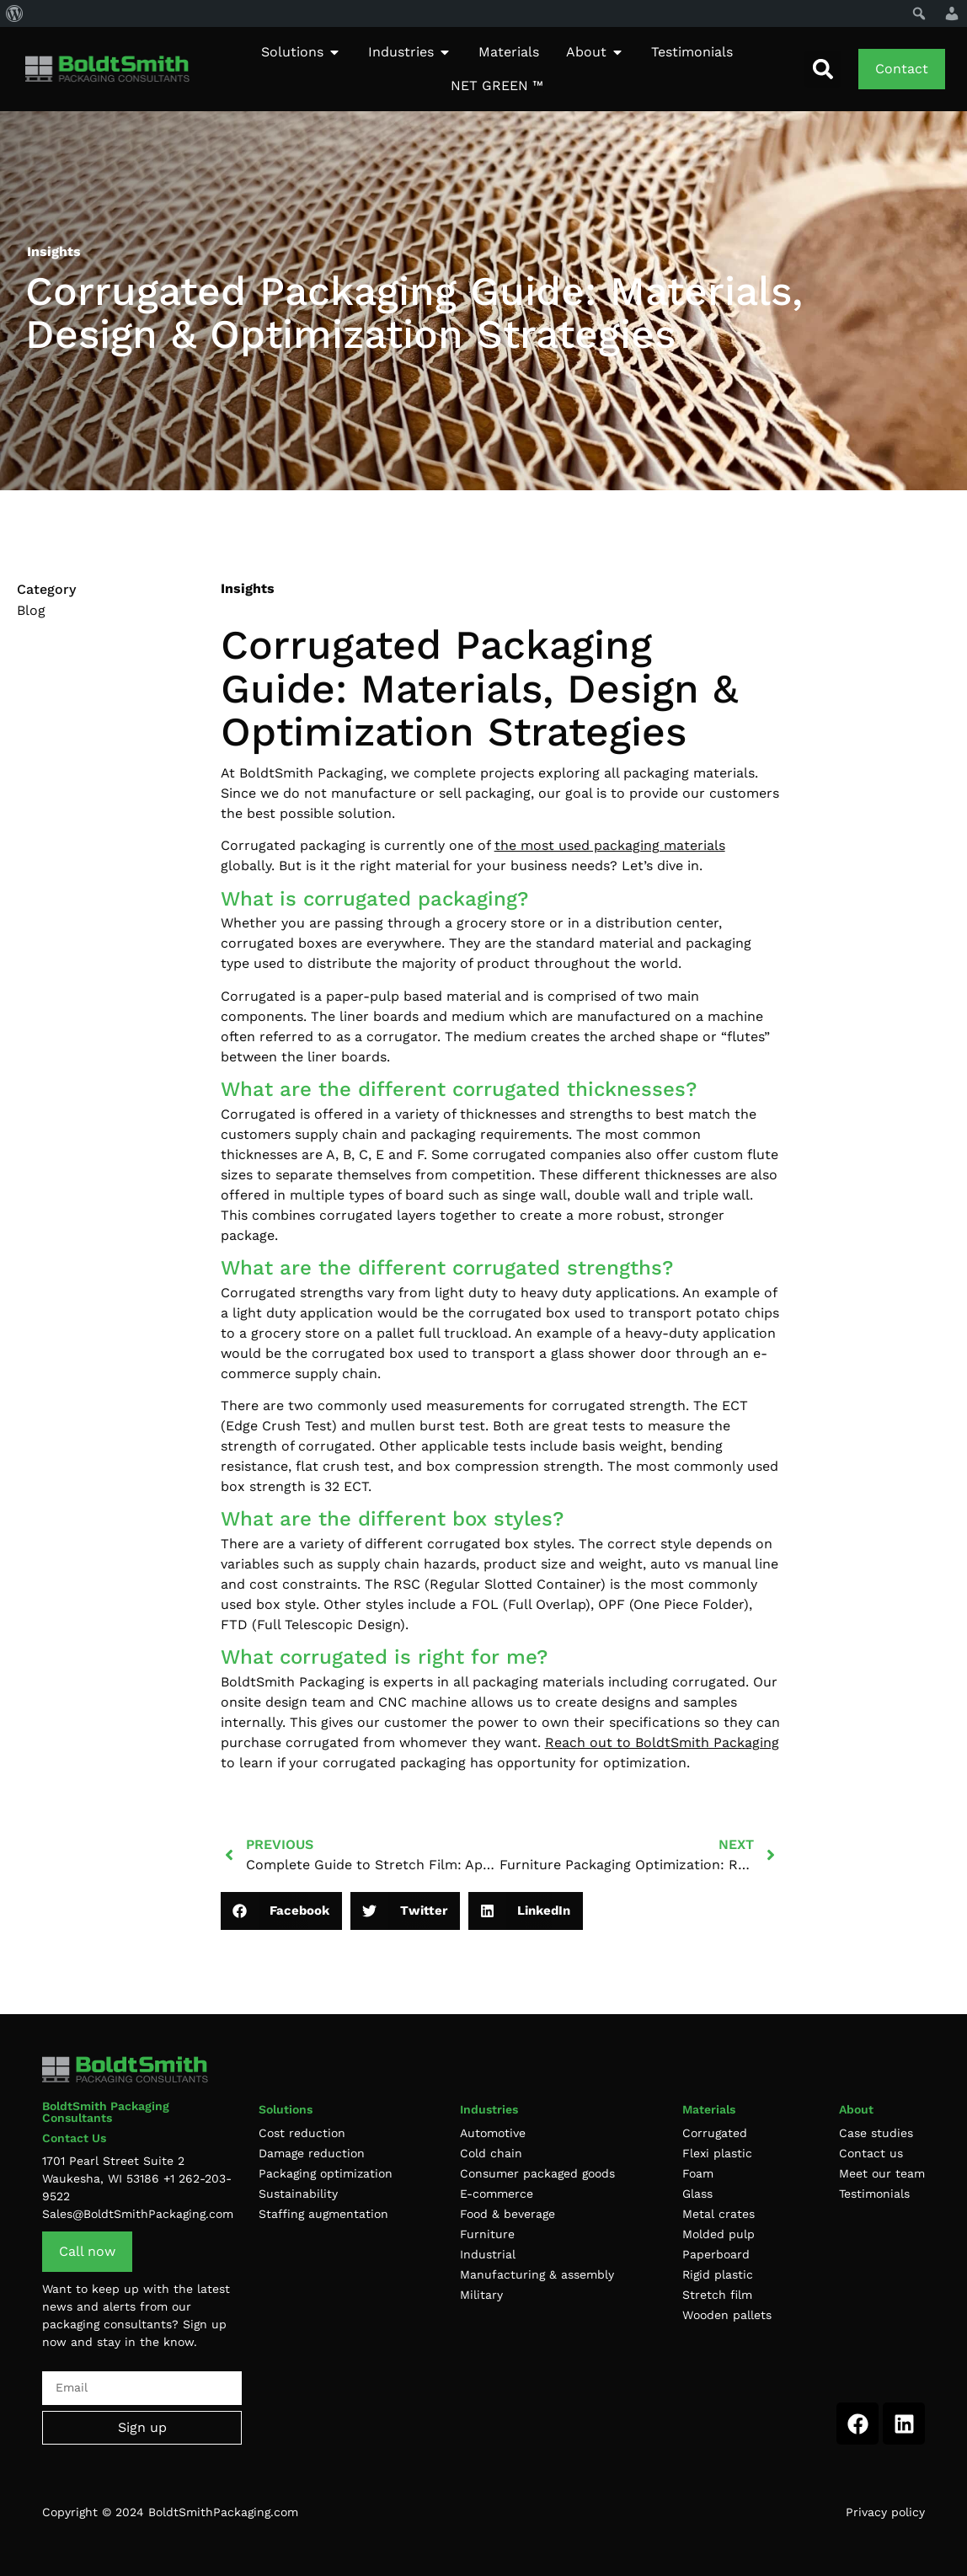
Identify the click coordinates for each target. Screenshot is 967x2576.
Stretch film (717, 2294)
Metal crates (718, 2214)
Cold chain (491, 2153)
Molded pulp (718, 2234)
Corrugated (714, 2133)
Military (481, 2294)
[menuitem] (14, 13)
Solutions (286, 2109)
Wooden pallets (727, 2315)
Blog (31, 610)
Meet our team (882, 2173)
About (856, 2109)
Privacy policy (885, 2512)
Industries (489, 2109)
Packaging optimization (326, 2173)
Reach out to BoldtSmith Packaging (662, 1742)
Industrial (488, 2254)
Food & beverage (507, 2214)
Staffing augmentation (323, 2214)
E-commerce (496, 2193)
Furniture (487, 2234)
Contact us (871, 2153)
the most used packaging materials (609, 845)
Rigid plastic (717, 2274)
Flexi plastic (717, 2153)
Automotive (493, 2133)
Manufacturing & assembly (537, 2274)
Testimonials (874, 2193)
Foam (697, 2173)
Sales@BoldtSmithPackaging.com (137, 2214)
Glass (697, 2193)
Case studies (876, 2133)
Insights (248, 588)
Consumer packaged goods (537, 2173)
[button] (822, 69)
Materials (708, 2109)
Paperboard (716, 2254)
